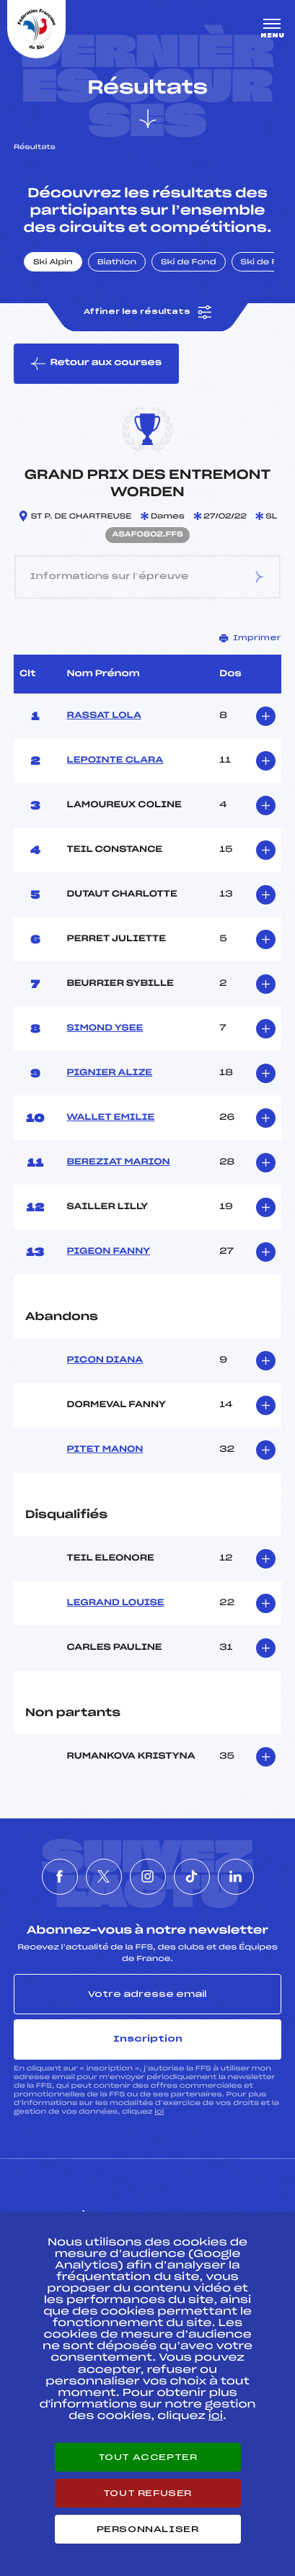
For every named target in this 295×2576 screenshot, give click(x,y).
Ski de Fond (188, 262)
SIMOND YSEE (105, 1028)
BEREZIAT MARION (118, 1162)
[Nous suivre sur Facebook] (60, 1877)
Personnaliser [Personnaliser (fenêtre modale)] (148, 2529)
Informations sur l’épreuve (147, 577)
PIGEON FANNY (109, 1251)
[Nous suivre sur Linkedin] (236, 1877)
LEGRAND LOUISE (115, 1603)
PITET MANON (105, 1449)
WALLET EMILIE (111, 1117)
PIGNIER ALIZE (110, 1073)
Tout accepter (148, 2457)
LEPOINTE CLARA (115, 760)
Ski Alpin (53, 262)
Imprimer (250, 638)
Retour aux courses (96, 363)
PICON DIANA (105, 1360)
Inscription (147, 2038)
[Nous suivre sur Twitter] (104, 1877)
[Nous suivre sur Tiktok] (192, 1877)
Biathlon (116, 262)
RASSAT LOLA (104, 716)
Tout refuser (147, 2493)
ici (159, 2112)
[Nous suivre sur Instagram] (148, 1877)
